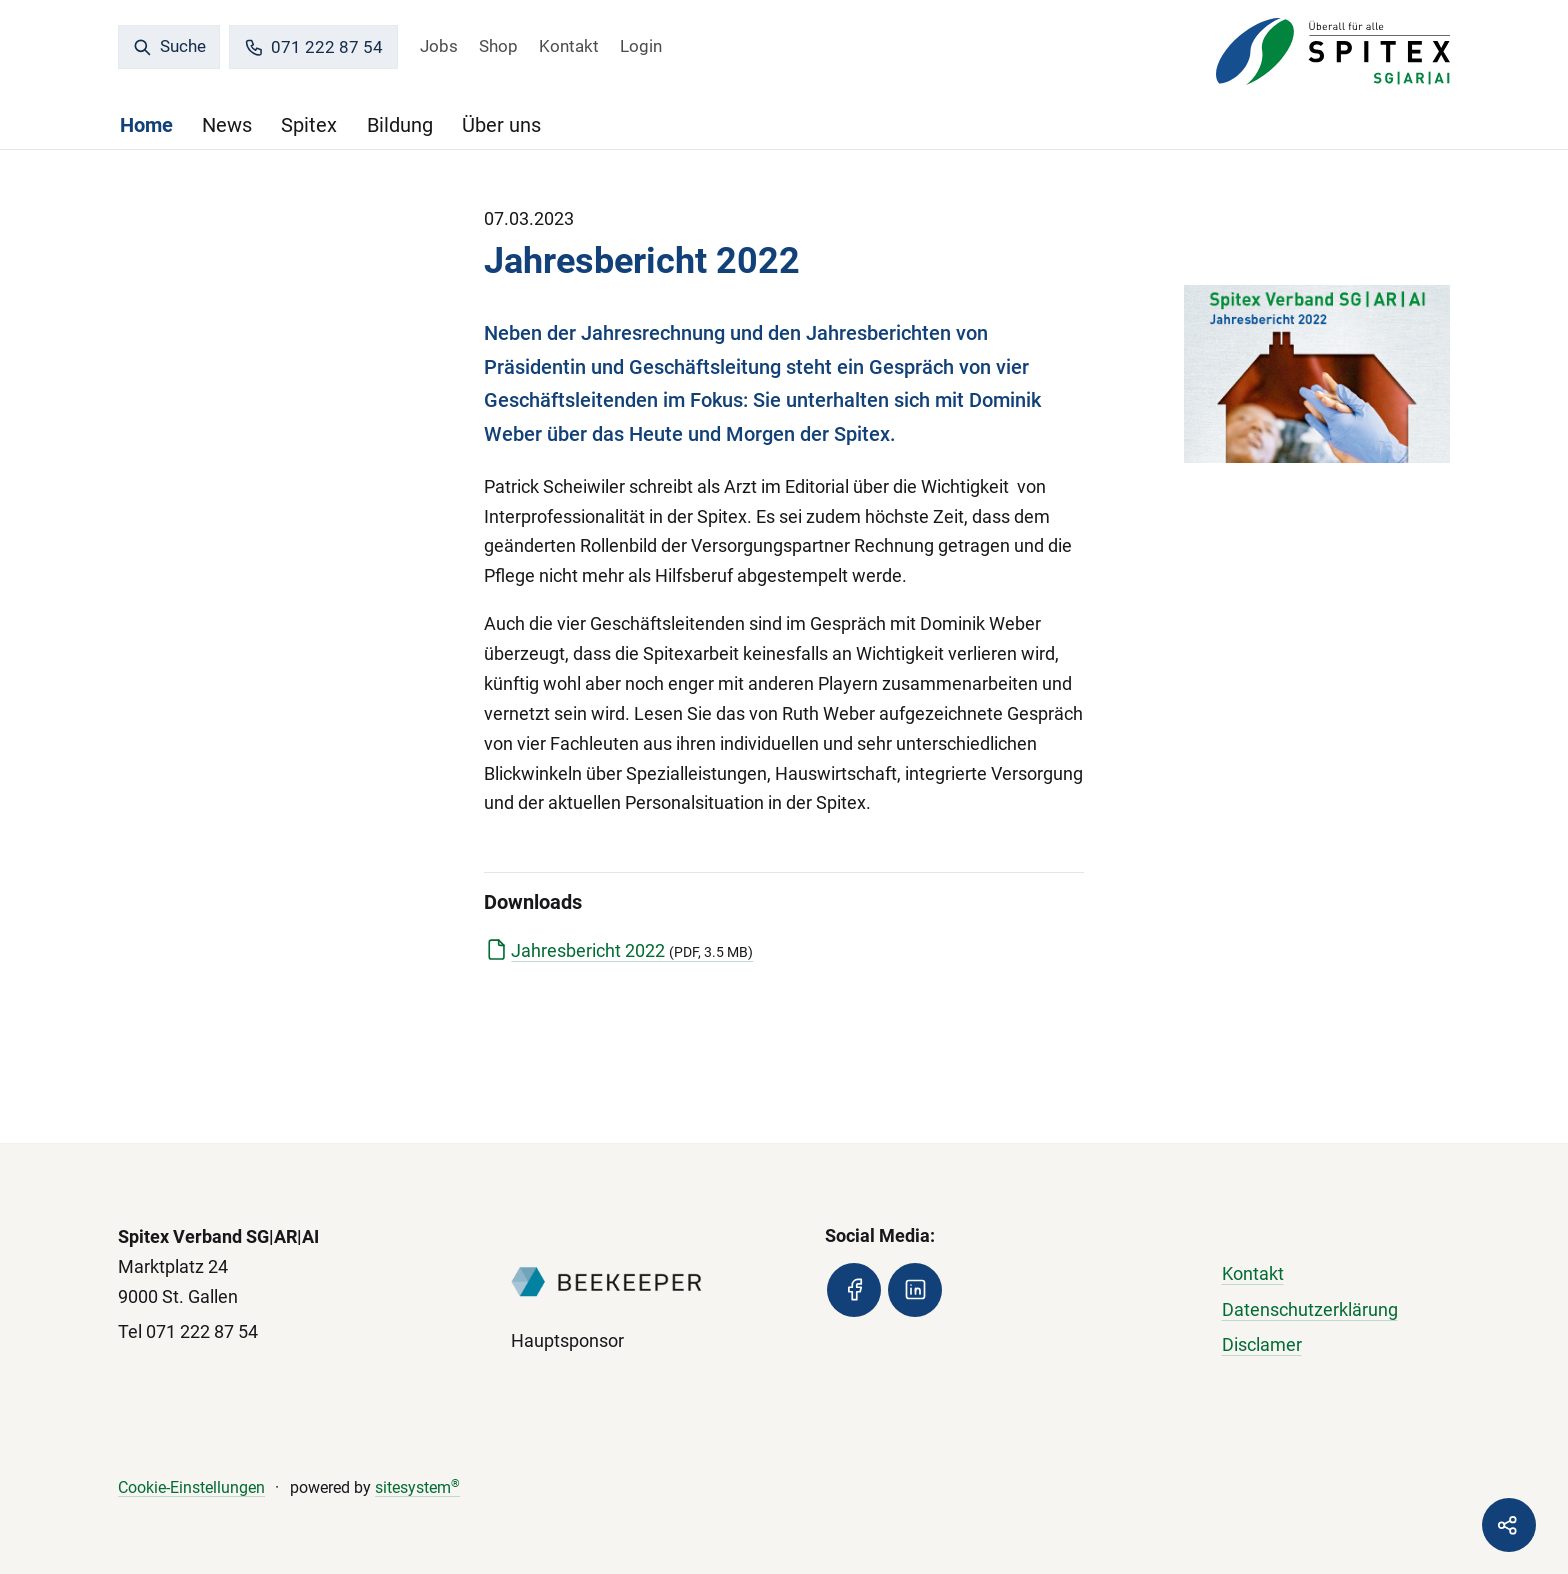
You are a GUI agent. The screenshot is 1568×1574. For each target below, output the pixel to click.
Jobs (439, 46)
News (227, 125)
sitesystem (417, 1487)
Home (146, 125)
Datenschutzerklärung (1310, 1309)
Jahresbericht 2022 (632, 950)
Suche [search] (169, 46)
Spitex (309, 125)
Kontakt (569, 46)
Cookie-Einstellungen (191, 1487)
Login (641, 46)
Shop (498, 46)
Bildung (400, 125)
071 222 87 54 (313, 47)
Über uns (501, 125)
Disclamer (1262, 1344)
